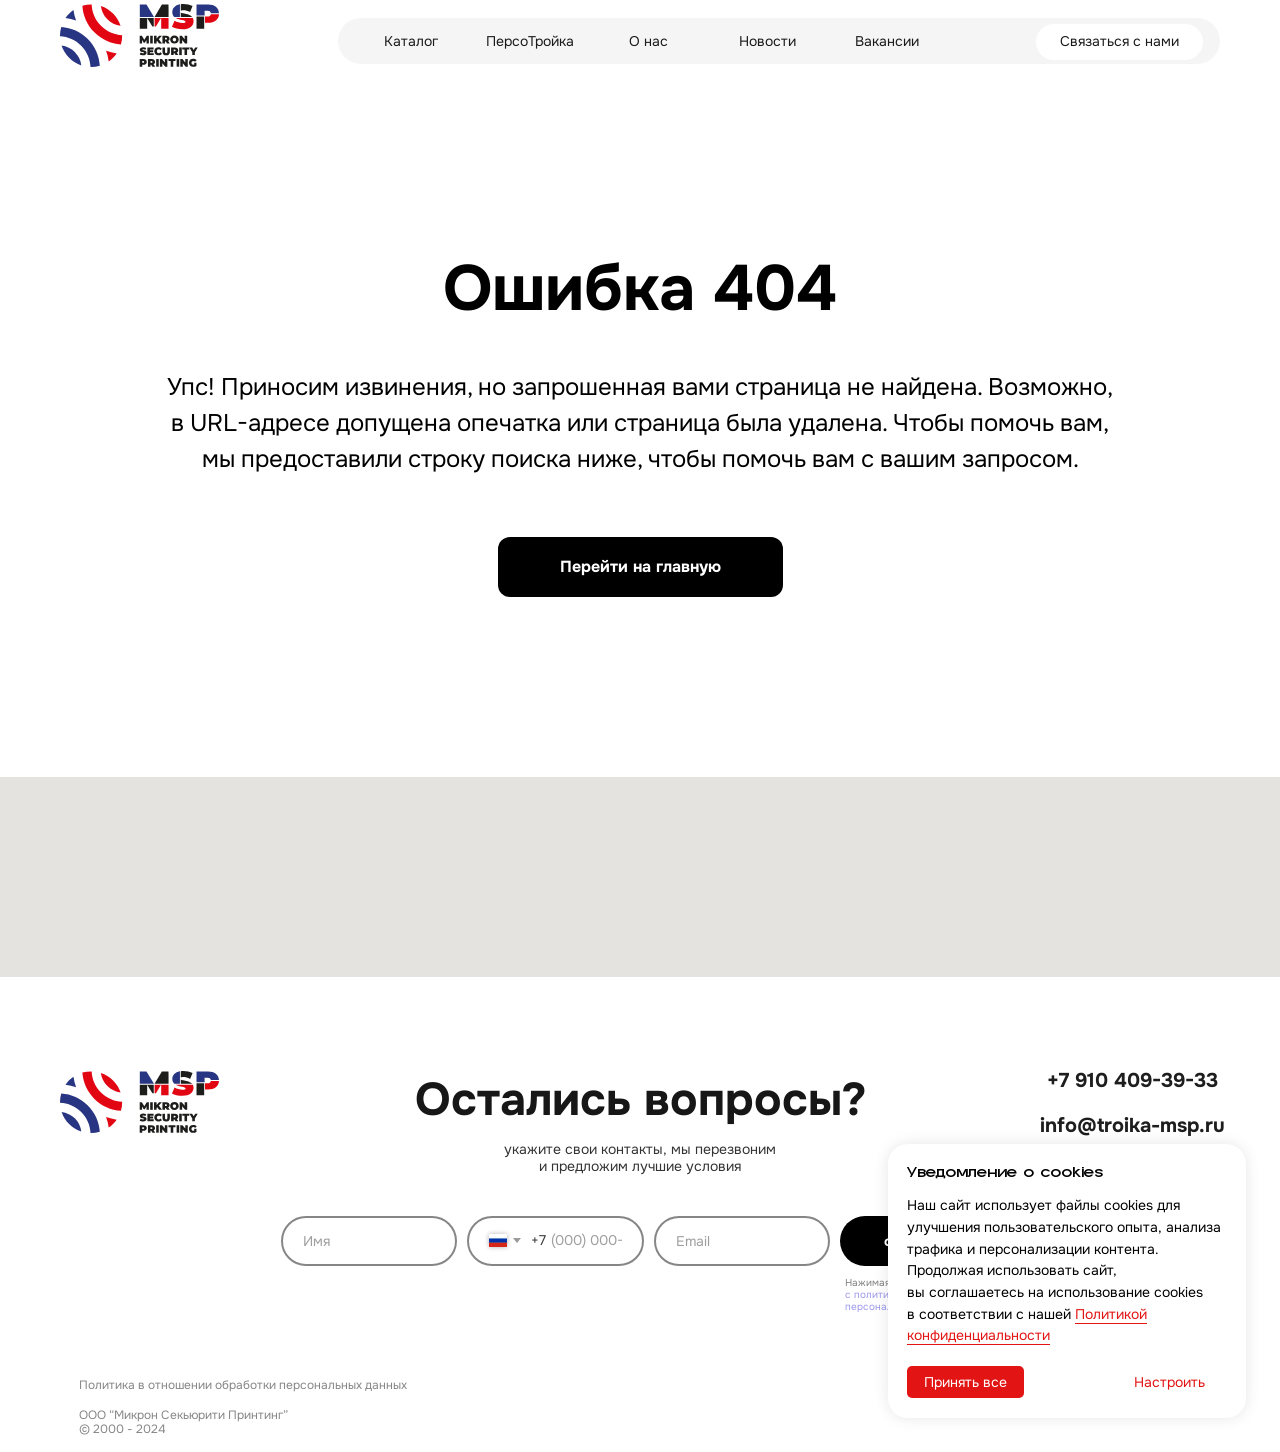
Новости (767, 41)
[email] (742, 1241)
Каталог (411, 41)
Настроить (1169, 1382)
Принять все (965, 1382)
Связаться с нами (1119, 41)
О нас (648, 41)
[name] (369, 1241)
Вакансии (887, 41)
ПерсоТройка (530, 41)
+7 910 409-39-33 (1132, 1080)
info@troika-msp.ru (1132, 1125)
